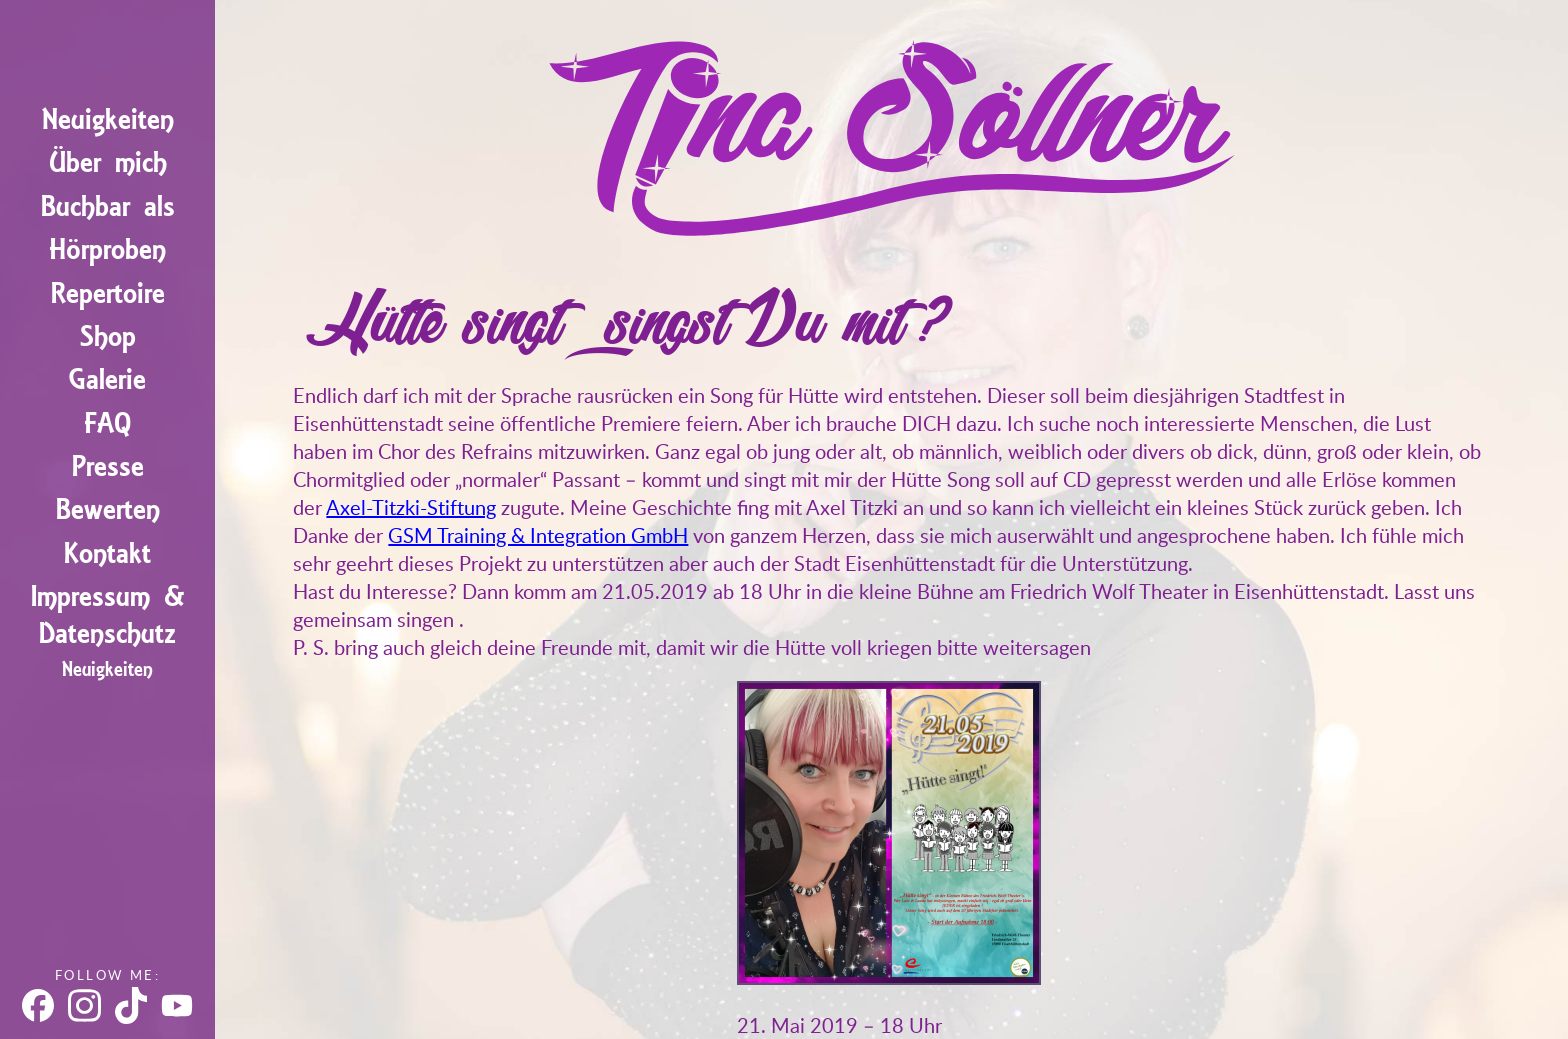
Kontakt (107, 551)
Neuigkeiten (108, 118)
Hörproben (107, 248)
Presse (108, 465)
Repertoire (108, 291)
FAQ (107, 421)
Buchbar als (108, 204)
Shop (108, 335)
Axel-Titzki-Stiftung (411, 507)
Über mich (108, 161)
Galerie (107, 378)
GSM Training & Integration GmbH (538, 535)
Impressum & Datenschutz (108, 614)
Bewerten (108, 508)
